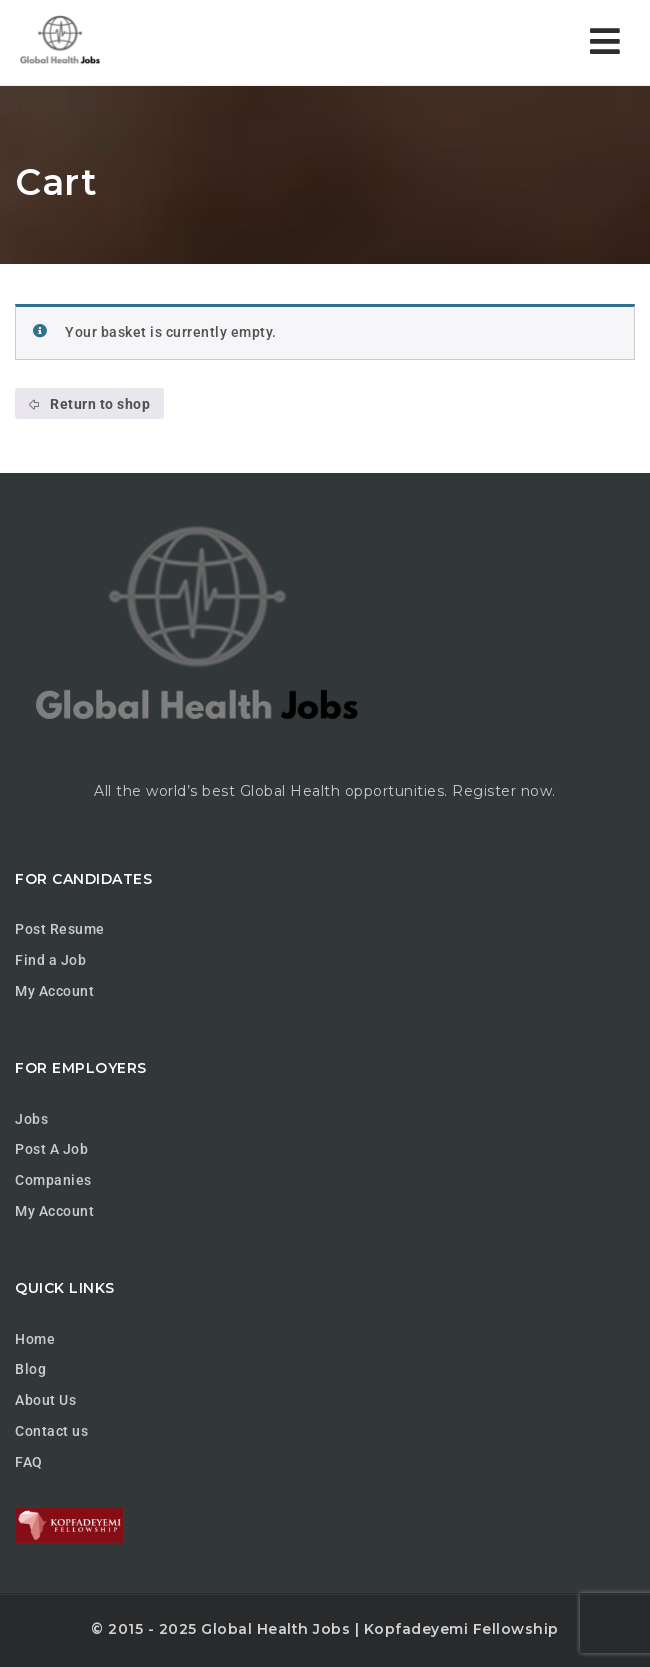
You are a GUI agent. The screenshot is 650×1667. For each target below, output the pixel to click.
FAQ (29, 1462)
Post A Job (51, 1149)
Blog (30, 1369)
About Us (45, 1400)
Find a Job (50, 960)
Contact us (51, 1431)
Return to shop (99, 404)
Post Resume (60, 929)
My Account (54, 991)
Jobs (31, 1119)
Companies (53, 1180)
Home (35, 1339)
